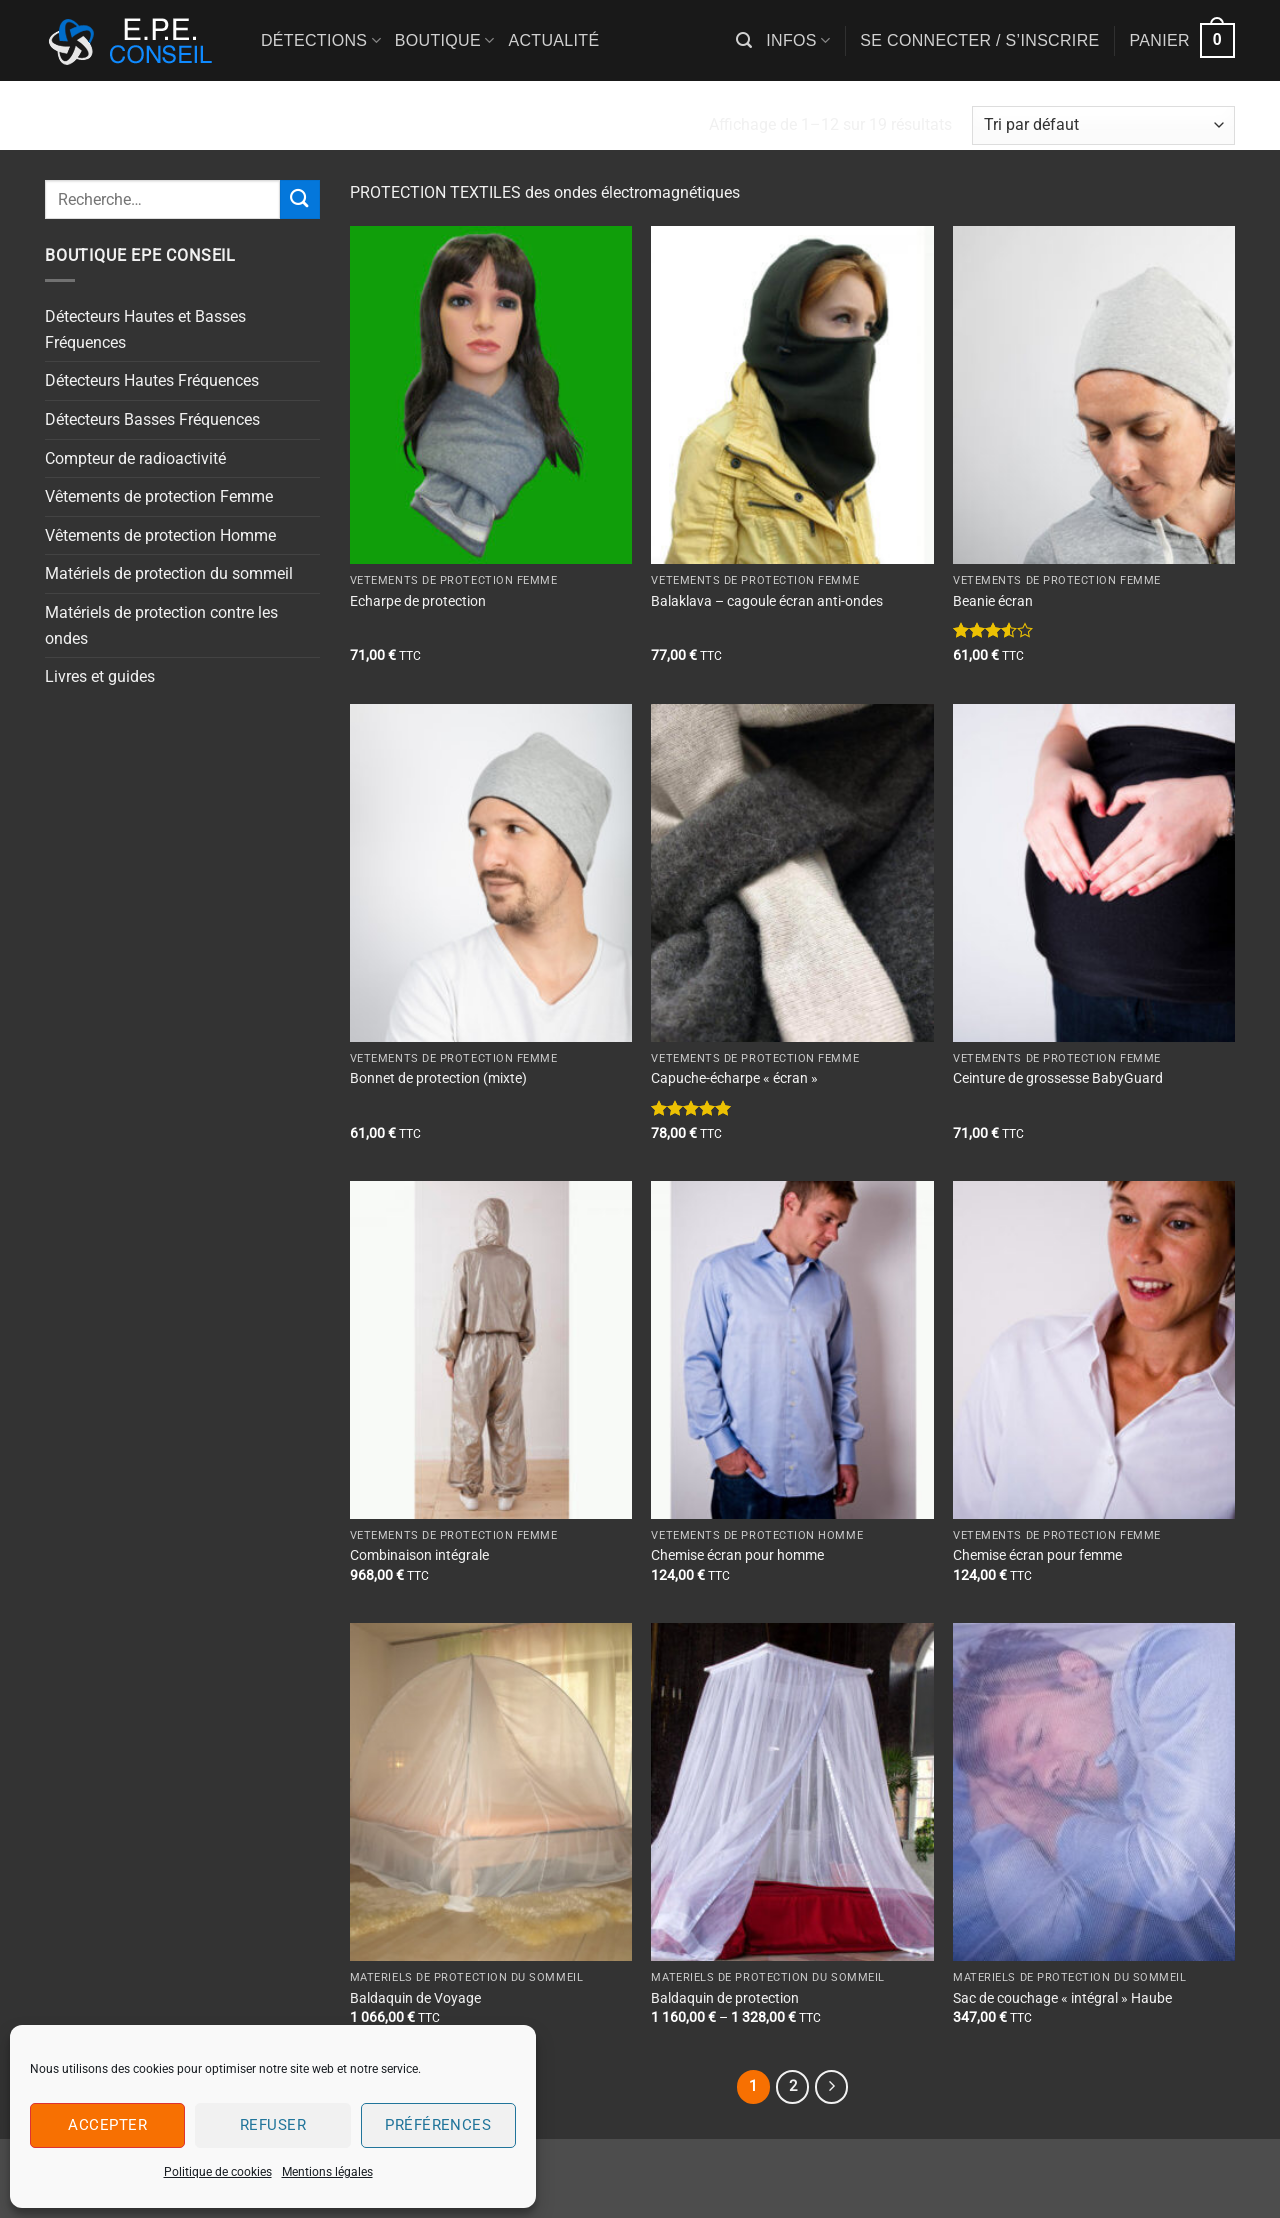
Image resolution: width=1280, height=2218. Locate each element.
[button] (744, 40)
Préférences (438, 2125)
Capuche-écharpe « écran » (734, 1078)
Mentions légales (327, 2172)
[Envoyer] (300, 199)
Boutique (445, 40)
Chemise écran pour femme (1037, 1555)
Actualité (553, 40)
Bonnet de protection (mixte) (438, 1078)
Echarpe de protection (418, 601)
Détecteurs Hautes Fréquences (152, 380)
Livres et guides (100, 676)
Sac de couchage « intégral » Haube (1062, 1998)
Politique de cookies (218, 2172)
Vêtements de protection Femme (159, 496)
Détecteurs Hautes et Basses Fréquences (145, 329)
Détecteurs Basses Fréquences (152, 419)
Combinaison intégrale (419, 1555)
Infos (798, 40)
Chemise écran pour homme (737, 1555)
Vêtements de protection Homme (160, 535)
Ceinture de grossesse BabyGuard (1058, 1078)
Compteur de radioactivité (135, 458)
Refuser (273, 2125)
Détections (321, 40)
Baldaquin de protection (725, 1998)
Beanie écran (993, 601)
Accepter (107, 2125)
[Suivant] (832, 2087)
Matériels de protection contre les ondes (161, 625)
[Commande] (1103, 125)
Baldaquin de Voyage (415, 1998)
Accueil (81, 124)
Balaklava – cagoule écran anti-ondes (767, 601)
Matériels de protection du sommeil (169, 573)
